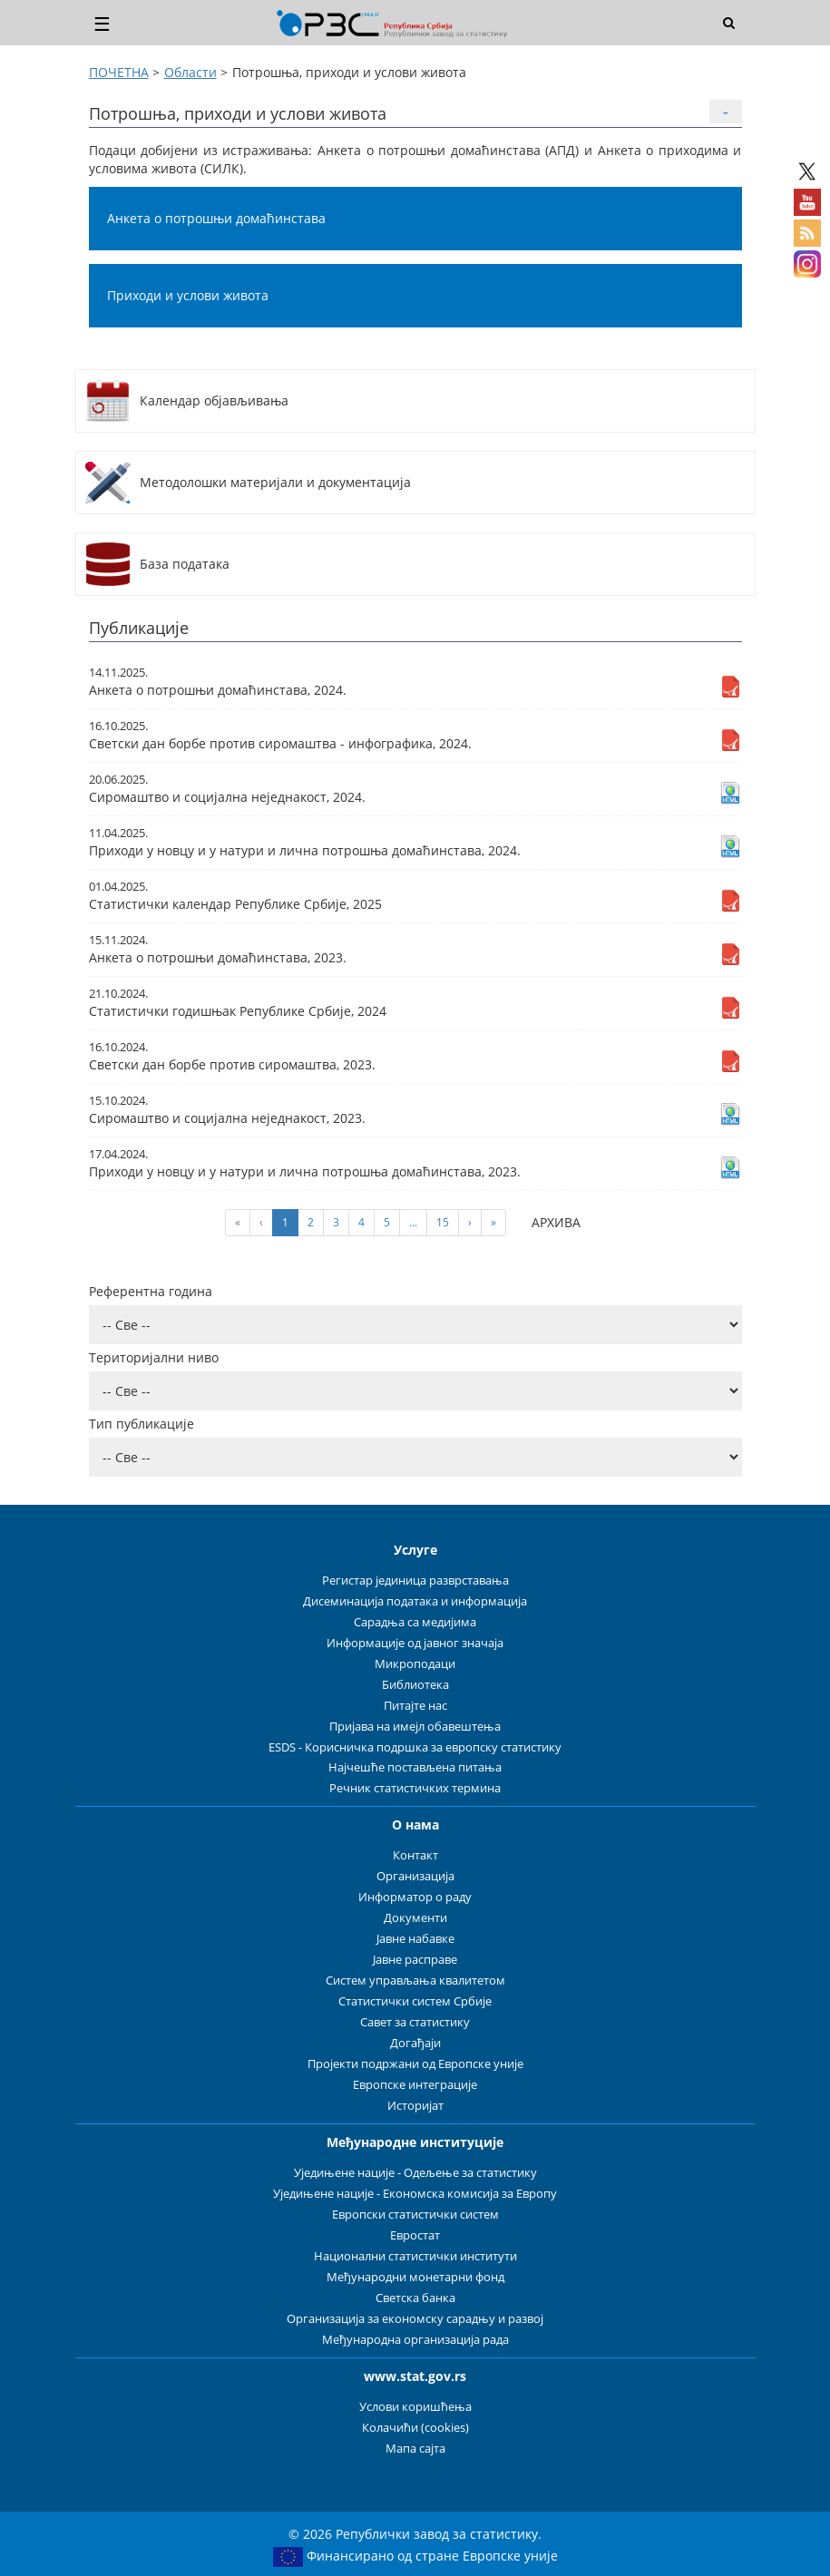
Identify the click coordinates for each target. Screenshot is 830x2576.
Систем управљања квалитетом (415, 1980)
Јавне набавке (415, 1939)
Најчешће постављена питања (415, 1767)
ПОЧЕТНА (119, 72)
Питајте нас (415, 1705)
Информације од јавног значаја (415, 1643)
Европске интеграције (415, 2085)
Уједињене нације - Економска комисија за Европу (415, 2193)
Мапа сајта (415, 2448)
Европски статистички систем (415, 2214)
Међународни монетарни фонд (415, 2277)
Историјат (415, 2105)
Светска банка (415, 2298)
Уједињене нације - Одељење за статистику (415, 2173)
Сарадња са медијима (415, 1622)
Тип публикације (141, 1423)
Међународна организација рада (415, 2339)
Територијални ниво (154, 1357)
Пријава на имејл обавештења (415, 1726)
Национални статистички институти (415, 2256)
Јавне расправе (415, 1959)
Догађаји (415, 2043)
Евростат (415, 2235)
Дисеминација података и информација (415, 1601)
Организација (415, 1876)
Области (190, 72)
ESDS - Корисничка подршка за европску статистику (415, 1747)
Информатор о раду (415, 1897)
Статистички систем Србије (415, 2001)
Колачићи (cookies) (415, 2427)
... (413, 1222)
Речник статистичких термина (415, 1788)
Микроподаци (415, 1664)
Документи (415, 1918)
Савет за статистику (415, 2022)
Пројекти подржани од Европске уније (415, 2064)
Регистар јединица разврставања (415, 1580)
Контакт (415, 1855)
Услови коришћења (415, 2407)
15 (442, 1222)
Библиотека (415, 1685)
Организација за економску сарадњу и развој (415, 2319)
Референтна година (150, 1291)
